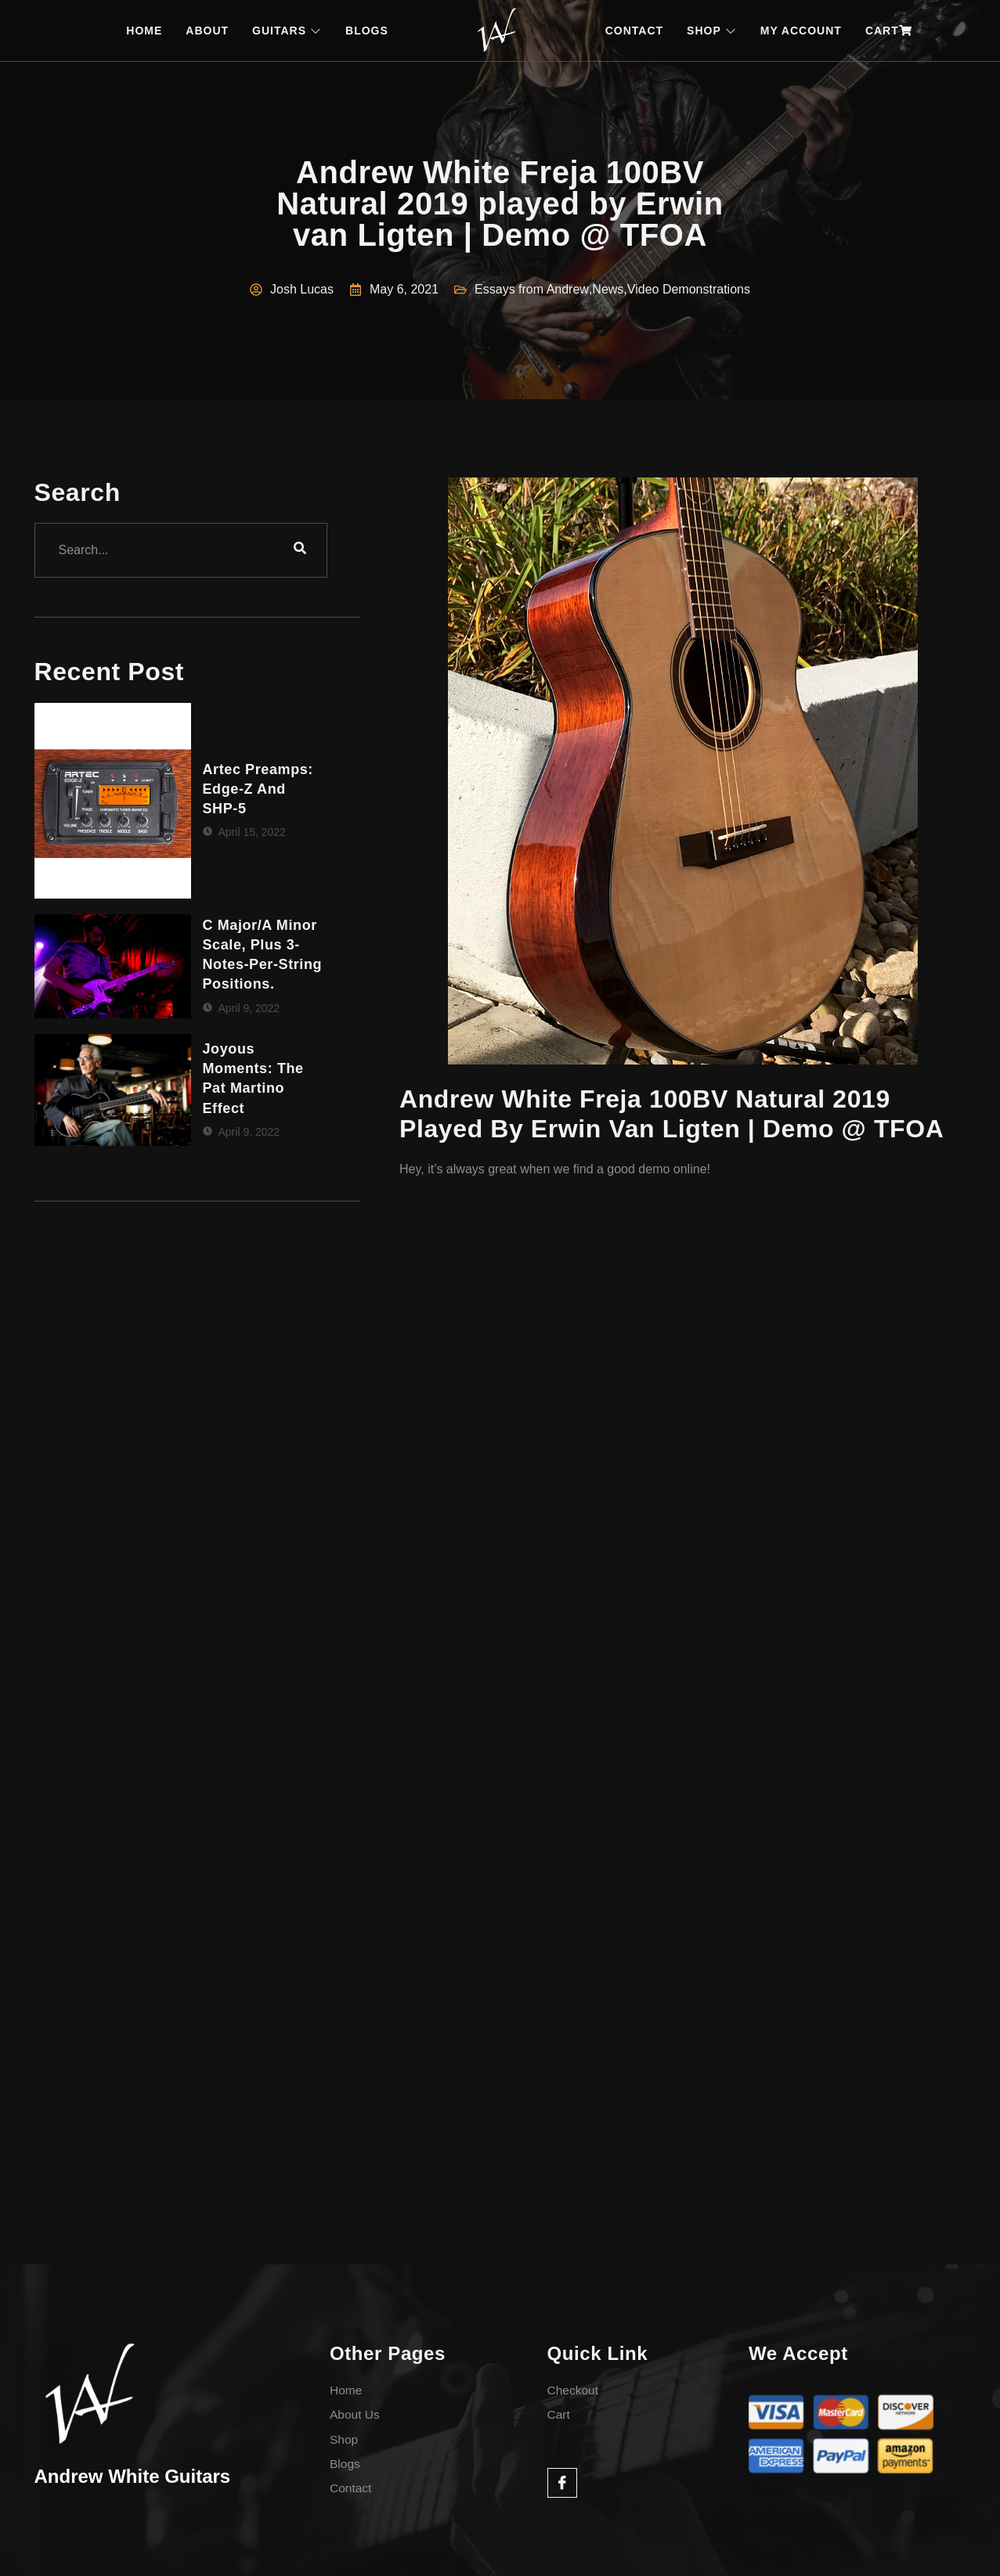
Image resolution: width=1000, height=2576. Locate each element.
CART (888, 30)
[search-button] (300, 550)
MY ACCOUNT (801, 30)
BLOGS (366, 30)
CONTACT (634, 30)
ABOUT (207, 30)
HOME (144, 30)
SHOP (712, 30)
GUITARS (287, 30)
